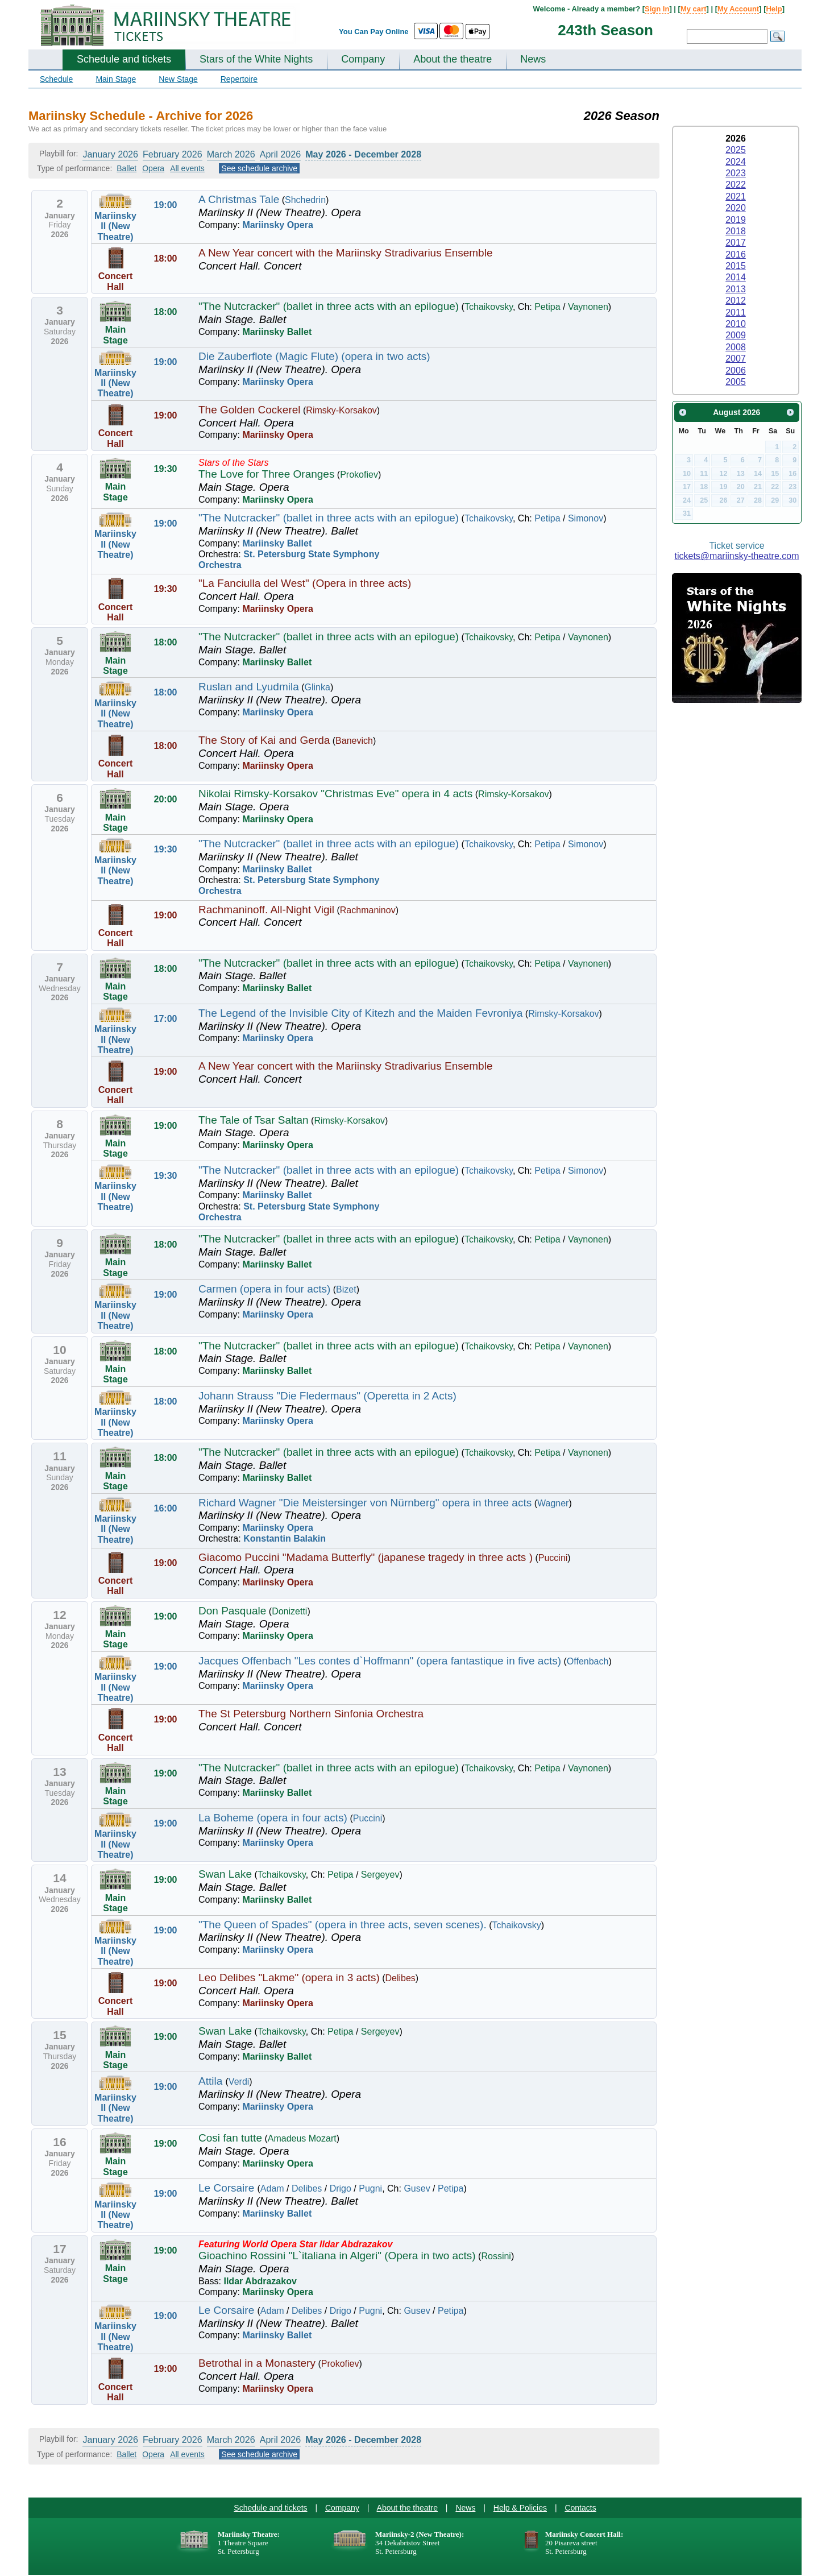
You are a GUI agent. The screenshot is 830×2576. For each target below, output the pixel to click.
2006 (735, 370)
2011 (735, 312)
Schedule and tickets (124, 59)
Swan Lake (225, 1874)
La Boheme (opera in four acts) (272, 1818)
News (533, 59)
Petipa (547, 307)
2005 (735, 382)
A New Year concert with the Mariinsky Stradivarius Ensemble (345, 253)
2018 (735, 231)
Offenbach (588, 1661)
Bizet (346, 1289)
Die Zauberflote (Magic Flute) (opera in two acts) (314, 356)
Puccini (553, 1558)
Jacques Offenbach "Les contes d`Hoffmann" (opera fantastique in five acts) (379, 1661)
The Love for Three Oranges (266, 474)
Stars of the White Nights (256, 59)
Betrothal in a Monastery (257, 2363)
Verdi (239, 2081)
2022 (735, 184)
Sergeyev (380, 1874)
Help (774, 9)
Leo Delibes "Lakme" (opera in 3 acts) (289, 1977)
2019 (735, 220)
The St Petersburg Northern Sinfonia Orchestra (311, 1714)
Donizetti (289, 1611)
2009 (735, 335)
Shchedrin (305, 200)
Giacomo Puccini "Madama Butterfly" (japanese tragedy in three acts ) (365, 1557)
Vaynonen (588, 307)
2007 (735, 358)
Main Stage (116, 79)
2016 (735, 254)
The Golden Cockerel (249, 410)
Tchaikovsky (488, 307)
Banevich (354, 741)
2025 (735, 150)
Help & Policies (520, 2507)
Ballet (126, 168)
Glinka (317, 687)
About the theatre (452, 59)
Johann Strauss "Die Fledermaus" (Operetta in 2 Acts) (327, 1396)
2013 (735, 289)
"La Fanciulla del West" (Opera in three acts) (304, 583)
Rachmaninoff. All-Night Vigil (266, 910)
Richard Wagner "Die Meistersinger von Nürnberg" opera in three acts (365, 1503)
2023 (735, 173)
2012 (735, 300)
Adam (272, 2188)
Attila (212, 2081)
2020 (735, 208)
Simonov (585, 518)
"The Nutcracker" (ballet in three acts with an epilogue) (328, 306)
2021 (735, 196)
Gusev (417, 2188)
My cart (693, 9)
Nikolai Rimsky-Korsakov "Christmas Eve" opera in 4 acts (335, 794)
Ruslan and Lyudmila (248, 687)
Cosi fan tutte (230, 2138)
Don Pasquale (232, 1611)
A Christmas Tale (238, 199)
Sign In (657, 9)
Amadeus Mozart (302, 2138)
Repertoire (239, 79)
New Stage (178, 79)
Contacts (580, 2507)
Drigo (340, 2188)
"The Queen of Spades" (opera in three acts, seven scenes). (342, 1925)
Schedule (56, 79)
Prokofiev (359, 474)
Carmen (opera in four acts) (264, 1289)
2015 (735, 266)
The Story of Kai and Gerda (264, 740)
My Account (738, 9)
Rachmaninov (368, 910)
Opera (153, 168)
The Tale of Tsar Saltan (253, 1120)
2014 (735, 277)
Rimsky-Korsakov (341, 410)
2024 (735, 162)
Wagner (552, 1503)
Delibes (400, 1978)
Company (363, 59)
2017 (735, 242)
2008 (735, 347)
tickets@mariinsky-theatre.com (737, 556)
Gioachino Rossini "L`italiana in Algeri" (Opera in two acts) (337, 2256)
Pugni (370, 2188)
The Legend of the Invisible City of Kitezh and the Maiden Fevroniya (360, 1013)
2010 (735, 324)
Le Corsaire (228, 2188)
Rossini (496, 2256)
